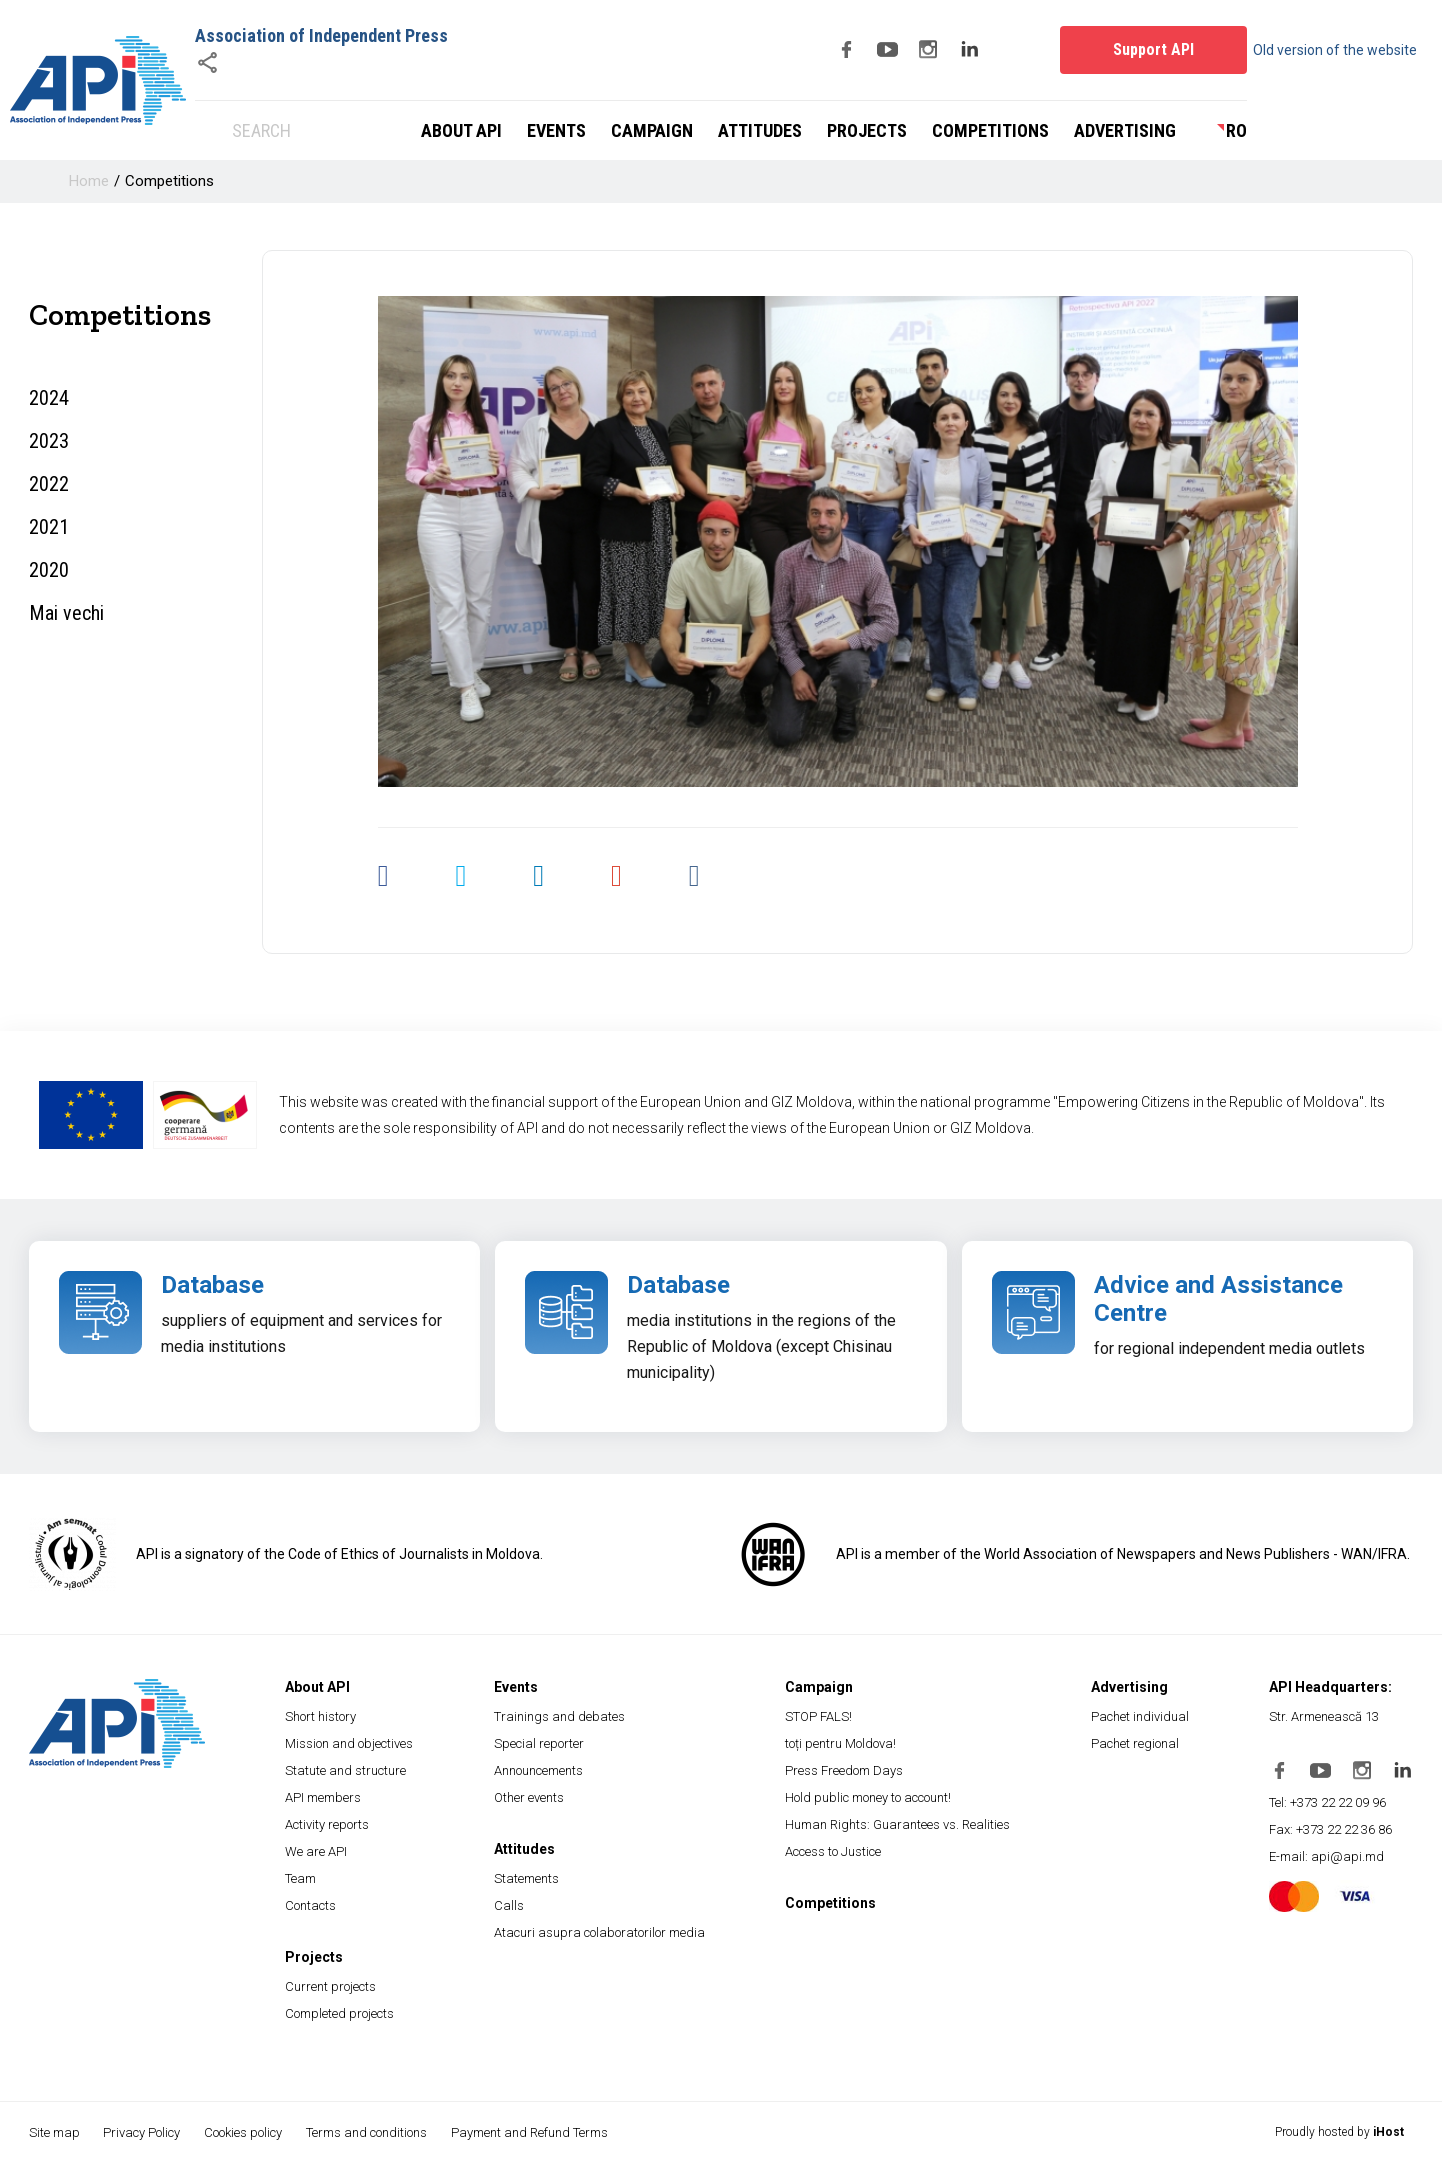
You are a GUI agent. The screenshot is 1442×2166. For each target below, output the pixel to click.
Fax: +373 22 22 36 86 (1330, 1829)
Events (556, 130)
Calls (509, 1905)
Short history (320, 1716)
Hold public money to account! (868, 1797)
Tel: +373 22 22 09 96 (1327, 1802)
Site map (54, 2132)
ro (1236, 130)
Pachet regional (1135, 1743)
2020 (49, 570)
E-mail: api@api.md (1326, 1856)
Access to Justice (833, 1851)
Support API (1153, 49)
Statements (526, 1878)
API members (323, 1797)
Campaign (652, 130)
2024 (49, 398)
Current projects (330, 1986)
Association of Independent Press (321, 35)
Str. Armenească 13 (1324, 1716)
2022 (49, 484)
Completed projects (339, 2013)
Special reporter (539, 1743)
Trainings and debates (559, 1716)
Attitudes (760, 130)
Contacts (310, 1905)
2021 (49, 527)
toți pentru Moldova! (840, 1743)
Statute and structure (345, 1770)
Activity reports (327, 1824)
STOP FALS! (818, 1716)
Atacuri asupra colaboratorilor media (599, 1932)
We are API (316, 1851)
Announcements (538, 1770)
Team (300, 1878)
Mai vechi (66, 613)
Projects (867, 130)
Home (89, 181)
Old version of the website (1344, 50)
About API (461, 130)
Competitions (990, 130)
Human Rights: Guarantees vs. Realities (897, 1824)
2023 (49, 441)
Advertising (1125, 130)
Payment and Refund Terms (534, 2132)
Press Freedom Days (844, 1770)
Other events (529, 1797)
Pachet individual (1140, 1716)
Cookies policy (246, 2132)
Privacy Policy (143, 2132)
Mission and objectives (349, 1743)
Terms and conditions (370, 2132)
